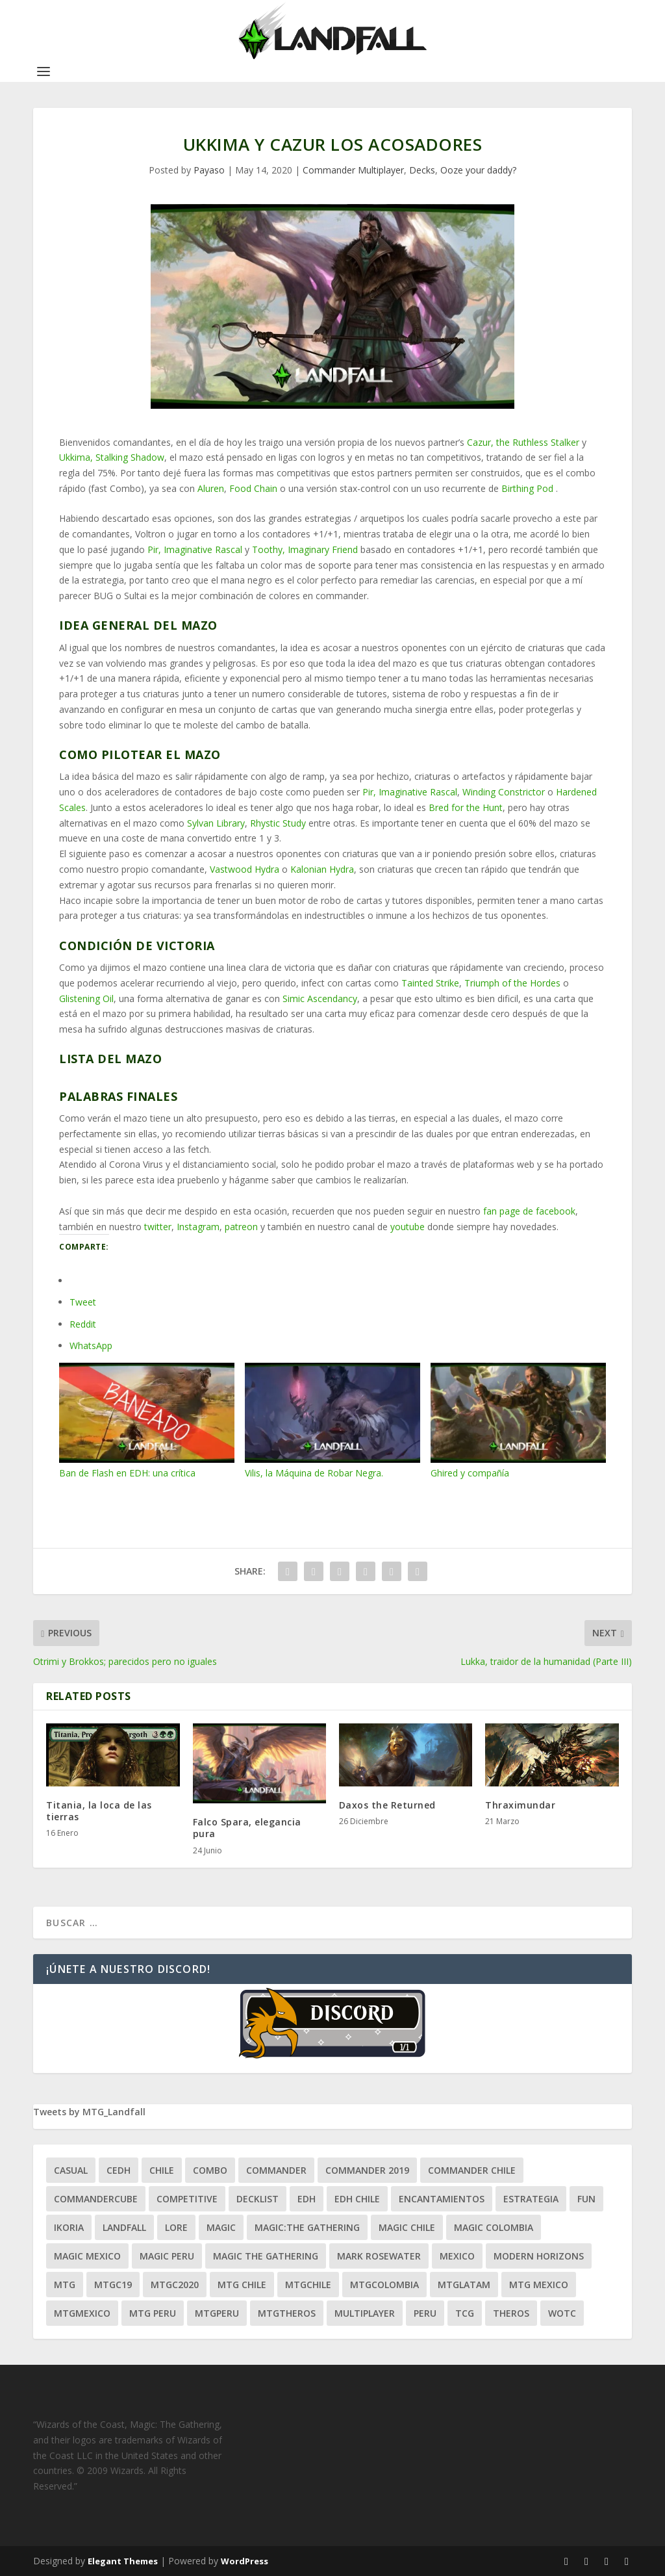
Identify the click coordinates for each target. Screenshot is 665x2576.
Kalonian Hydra (322, 869)
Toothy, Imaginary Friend (305, 549)
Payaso (209, 170)
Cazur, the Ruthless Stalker (523, 442)
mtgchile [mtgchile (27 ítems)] (308, 2284)
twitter (157, 1226)
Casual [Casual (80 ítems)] (71, 2170)
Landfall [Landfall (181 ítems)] (124, 2227)
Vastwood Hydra (244, 869)
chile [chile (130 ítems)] (161, 2170)
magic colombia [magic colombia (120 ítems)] (493, 2227)
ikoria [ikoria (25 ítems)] (69, 2227)
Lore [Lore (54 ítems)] (176, 2227)
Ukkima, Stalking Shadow (111, 457)
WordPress (244, 2561)
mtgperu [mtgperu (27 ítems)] (217, 2313)
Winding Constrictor (503, 792)
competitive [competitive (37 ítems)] (187, 2199)
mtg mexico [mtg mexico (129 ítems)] (538, 2284)
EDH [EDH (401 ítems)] (306, 2199)
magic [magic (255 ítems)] (221, 2227)
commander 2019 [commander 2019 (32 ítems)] (367, 2170)
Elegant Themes (123, 2561)
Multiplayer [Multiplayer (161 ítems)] (364, 2313)
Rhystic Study (278, 823)
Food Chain (253, 488)
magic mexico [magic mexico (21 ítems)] (87, 2256)
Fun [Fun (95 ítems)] (586, 2199)
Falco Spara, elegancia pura (247, 1828)
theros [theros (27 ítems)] (511, 2313)
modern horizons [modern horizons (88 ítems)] (539, 2256)
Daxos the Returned (387, 1805)
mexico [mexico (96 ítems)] (457, 2256)
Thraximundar (520, 1805)
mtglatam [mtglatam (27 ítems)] (464, 2284)
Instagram (198, 1226)
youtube (407, 1226)
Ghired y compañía (518, 1421)
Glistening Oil (86, 998)
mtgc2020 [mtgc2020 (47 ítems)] (175, 2284)
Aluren (210, 488)
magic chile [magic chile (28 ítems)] (407, 2227)
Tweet (82, 1302)
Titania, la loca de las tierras (99, 1811)
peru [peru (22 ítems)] (425, 2313)
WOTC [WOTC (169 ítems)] (562, 2313)
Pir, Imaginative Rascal (194, 549)
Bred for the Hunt (466, 807)
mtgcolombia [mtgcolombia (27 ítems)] (384, 2284)
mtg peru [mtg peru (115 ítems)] (152, 2313)
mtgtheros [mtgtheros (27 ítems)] (287, 2313)
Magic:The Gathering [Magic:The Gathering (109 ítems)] (307, 2227)
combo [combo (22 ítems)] (210, 2170)
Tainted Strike (430, 983)
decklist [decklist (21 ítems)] (257, 2199)
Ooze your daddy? (478, 170)
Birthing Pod (527, 488)
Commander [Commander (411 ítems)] (276, 2170)
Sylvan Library (216, 823)
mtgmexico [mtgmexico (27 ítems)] (82, 2313)
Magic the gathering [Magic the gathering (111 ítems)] (265, 2256)
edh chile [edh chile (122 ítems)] (357, 2199)
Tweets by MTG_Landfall (89, 2112)
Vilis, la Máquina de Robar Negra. (332, 1421)
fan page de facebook (529, 1211)
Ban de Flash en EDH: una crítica (146, 1421)
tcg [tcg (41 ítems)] (464, 2313)
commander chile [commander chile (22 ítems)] (472, 2170)
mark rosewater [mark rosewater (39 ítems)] (379, 2256)
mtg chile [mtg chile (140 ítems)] (242, 2284)
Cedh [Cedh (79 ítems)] (119, 2170)
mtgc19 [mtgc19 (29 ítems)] (113, 2284)
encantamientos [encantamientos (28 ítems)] (441, 2199)
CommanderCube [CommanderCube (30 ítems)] (96, 2199)
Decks (422, 170)
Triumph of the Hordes (512, 983)
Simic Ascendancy (319, 998)
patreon (241, 1226)
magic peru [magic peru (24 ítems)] (167, 2256)
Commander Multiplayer (353, 170)
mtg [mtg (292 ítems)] (64, 2284)
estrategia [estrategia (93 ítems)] (530, 2199)
